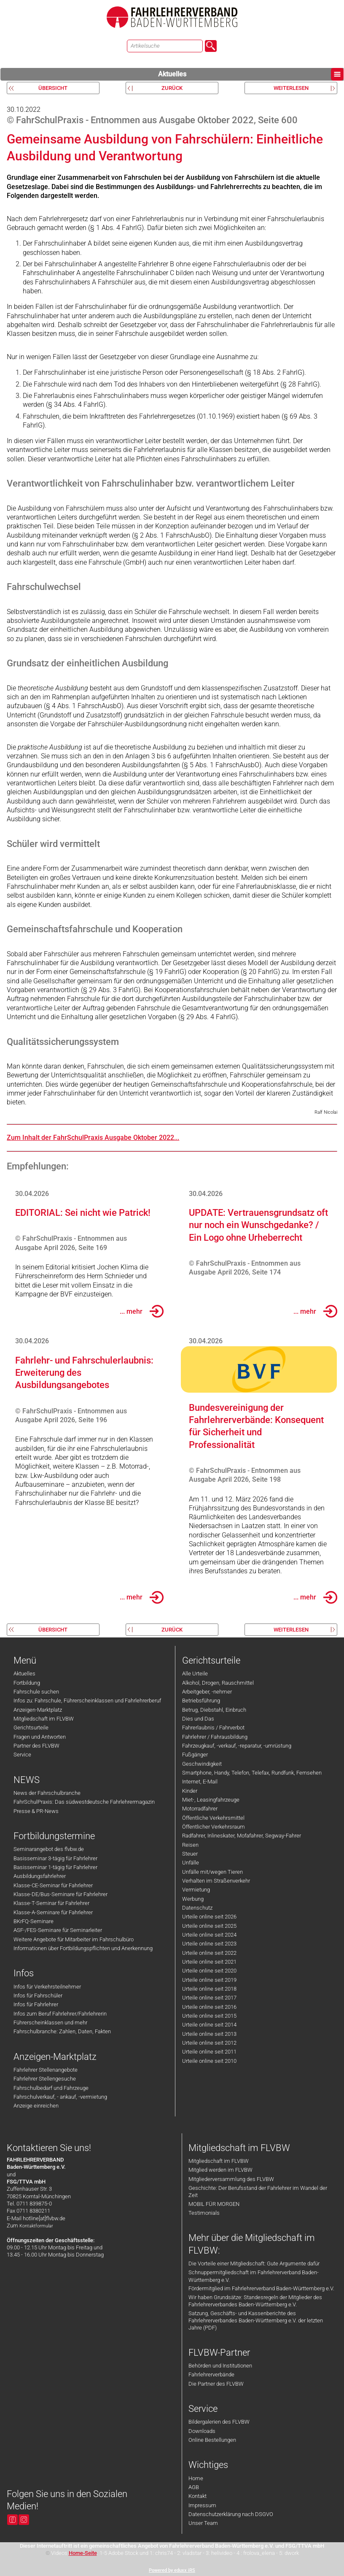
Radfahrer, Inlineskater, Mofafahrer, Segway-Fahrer (241, 1835)
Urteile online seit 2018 (209, 1989)
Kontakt (197, 2496)
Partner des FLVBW (36, 1746)
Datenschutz (197, 1908)
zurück (172, 88)
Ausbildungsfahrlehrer (39, 1876)
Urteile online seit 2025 (209, 1926)
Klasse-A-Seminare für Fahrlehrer (53, 1912)
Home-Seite (83, 2553)
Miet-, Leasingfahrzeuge (210, 1800)
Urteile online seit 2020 (209, 1970)
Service (22, 1754)
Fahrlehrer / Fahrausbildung (214, 1737)
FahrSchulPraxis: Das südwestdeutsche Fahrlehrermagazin (84, 1802)
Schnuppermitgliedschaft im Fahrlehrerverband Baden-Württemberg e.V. (253, 2276)
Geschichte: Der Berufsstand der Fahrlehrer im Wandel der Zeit (257, 2191)
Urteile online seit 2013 (209, 2034)
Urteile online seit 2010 (209, 2061)
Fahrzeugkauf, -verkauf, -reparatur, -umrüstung (236, 1746)
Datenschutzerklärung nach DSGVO (230, 2514)
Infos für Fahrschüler (37, 1995)
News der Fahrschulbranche (47, 1793)
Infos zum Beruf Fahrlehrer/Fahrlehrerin (60, 2013)
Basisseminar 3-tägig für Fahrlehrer (55, 1858)
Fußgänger (195, 1754)
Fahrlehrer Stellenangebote (45, 2070)
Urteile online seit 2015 (209, 2016)
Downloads (201, 2431)
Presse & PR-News (36, 1811)
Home (195, 2478)
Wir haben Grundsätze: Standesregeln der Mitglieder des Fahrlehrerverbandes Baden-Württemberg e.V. (255, 2301)
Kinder (189, 1791)
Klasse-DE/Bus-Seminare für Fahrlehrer (60, 1894)
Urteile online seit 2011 (209, 2051)
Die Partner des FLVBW (216, 2384)
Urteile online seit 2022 (209, 1953)
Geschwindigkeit (202, 1764)
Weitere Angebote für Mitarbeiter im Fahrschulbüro (73, 1939)
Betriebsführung (201, 1700)
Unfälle (190, 1862)
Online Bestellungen (212, 2440)
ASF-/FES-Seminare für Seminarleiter (57, 1930)
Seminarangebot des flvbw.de (48, 1849)
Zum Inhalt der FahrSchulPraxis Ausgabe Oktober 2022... (93, 1138)
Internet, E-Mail (200, 1781)
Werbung (193, 1899)
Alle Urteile (195, 1673)
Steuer (190, 1854)
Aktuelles (251, 74)
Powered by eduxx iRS (172, 2570)
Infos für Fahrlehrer (35, 2004)
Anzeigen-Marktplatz (37, 1710)
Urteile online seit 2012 (209, 2043)
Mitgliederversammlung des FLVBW (231, 2179)
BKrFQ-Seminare (33, 1921)
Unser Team (203, 2523)
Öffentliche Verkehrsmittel (213, 1818)
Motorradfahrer (200, 1808)
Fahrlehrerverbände (211, 2374)
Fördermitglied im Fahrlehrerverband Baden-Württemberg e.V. (261, 2288)
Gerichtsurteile (30, 1727)
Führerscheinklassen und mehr (50, 2022)
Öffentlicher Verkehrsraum (213, 1827)
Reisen (190, 1845)
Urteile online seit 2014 (209, 2024)
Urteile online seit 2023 (209, 1943)
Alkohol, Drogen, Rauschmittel (218, 1683)
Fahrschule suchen (36, 1691)
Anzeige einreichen (36, 2105)
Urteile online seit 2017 (209, 1997)
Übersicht (52, 88)
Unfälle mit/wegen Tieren (212, 1872)
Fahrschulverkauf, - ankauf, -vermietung (60, 2097)
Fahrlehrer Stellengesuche (44, 2078)
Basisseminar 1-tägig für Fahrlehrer (55, 1867)
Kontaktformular (36, 2226)
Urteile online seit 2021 (209, 1962)
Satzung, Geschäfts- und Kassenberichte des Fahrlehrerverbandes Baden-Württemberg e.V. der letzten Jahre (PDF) (255, 2320)
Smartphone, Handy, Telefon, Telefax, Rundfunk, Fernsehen (252, 1773)
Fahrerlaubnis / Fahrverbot (213, 1727)
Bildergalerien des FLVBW (219, 2422)
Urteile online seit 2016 (209, 2007)
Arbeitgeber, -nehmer (207, 1691)
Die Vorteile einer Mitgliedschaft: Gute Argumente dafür (254, 2263)
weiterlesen (291, 88)
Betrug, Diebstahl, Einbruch (214, 1710)
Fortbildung (26, 1683)
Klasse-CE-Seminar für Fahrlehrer (53, 1885)
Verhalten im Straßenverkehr (216, 1881)
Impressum (202, 2505)
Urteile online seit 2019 (209, 1980)
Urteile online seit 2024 (209, 1935)
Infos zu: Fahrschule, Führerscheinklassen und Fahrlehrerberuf (87, 1700)
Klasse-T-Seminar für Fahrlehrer (51, 1903)
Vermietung (196, 1889)
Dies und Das (198, 1719)
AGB (193, 2487)
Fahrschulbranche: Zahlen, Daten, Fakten (62, 2031)
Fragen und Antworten (39, 1737)
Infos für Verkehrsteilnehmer (47, 1986)
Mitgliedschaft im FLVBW (43, 1719)
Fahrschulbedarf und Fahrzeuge (51, 2088)
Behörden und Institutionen (220, 2365)
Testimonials (204, 2213)
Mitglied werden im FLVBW (220, 2170)
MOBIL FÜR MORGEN (213, 2204)
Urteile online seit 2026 (209, 1916)
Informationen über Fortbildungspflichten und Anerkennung (83, 1948)
